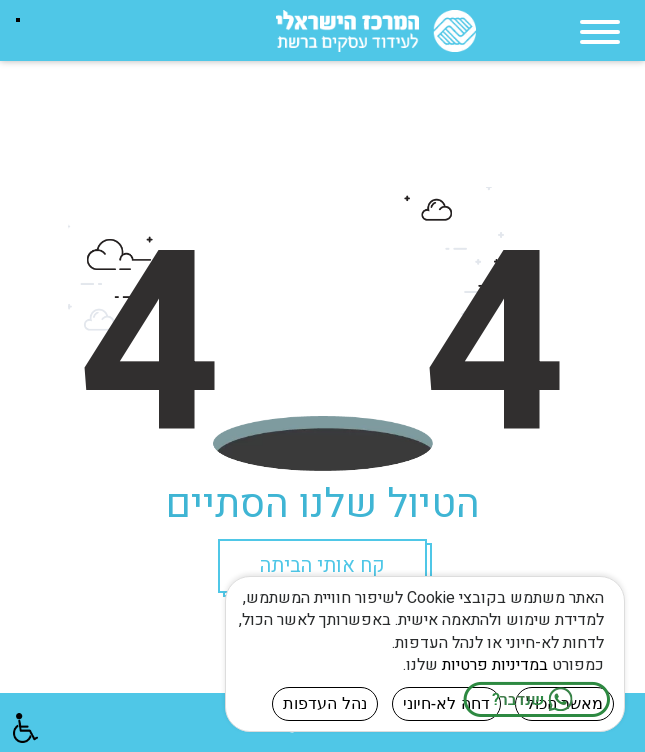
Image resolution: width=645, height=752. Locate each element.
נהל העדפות (324, 703)
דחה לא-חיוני (446, 703)
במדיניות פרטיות (495, 665)
